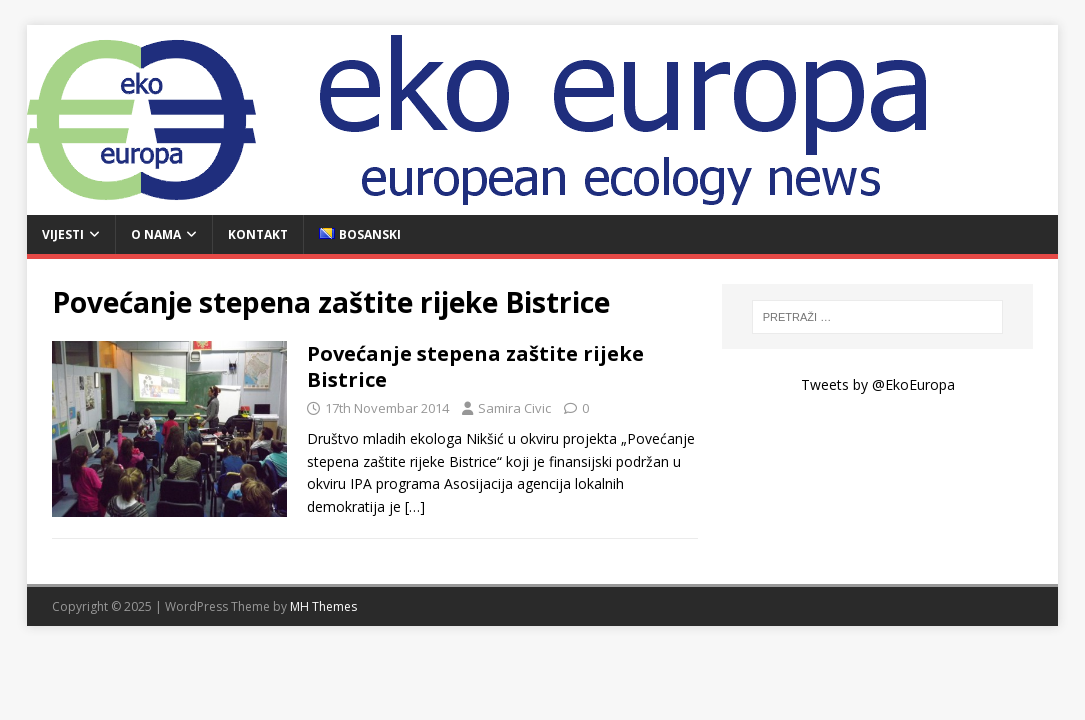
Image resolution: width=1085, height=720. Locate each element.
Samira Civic (514, 408)
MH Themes (323, 606)
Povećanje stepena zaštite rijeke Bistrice (475, 366)
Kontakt (258, 234)
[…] (415, 506)
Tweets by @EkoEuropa (878, 384)
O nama (156, 234)
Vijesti (63, 234)
